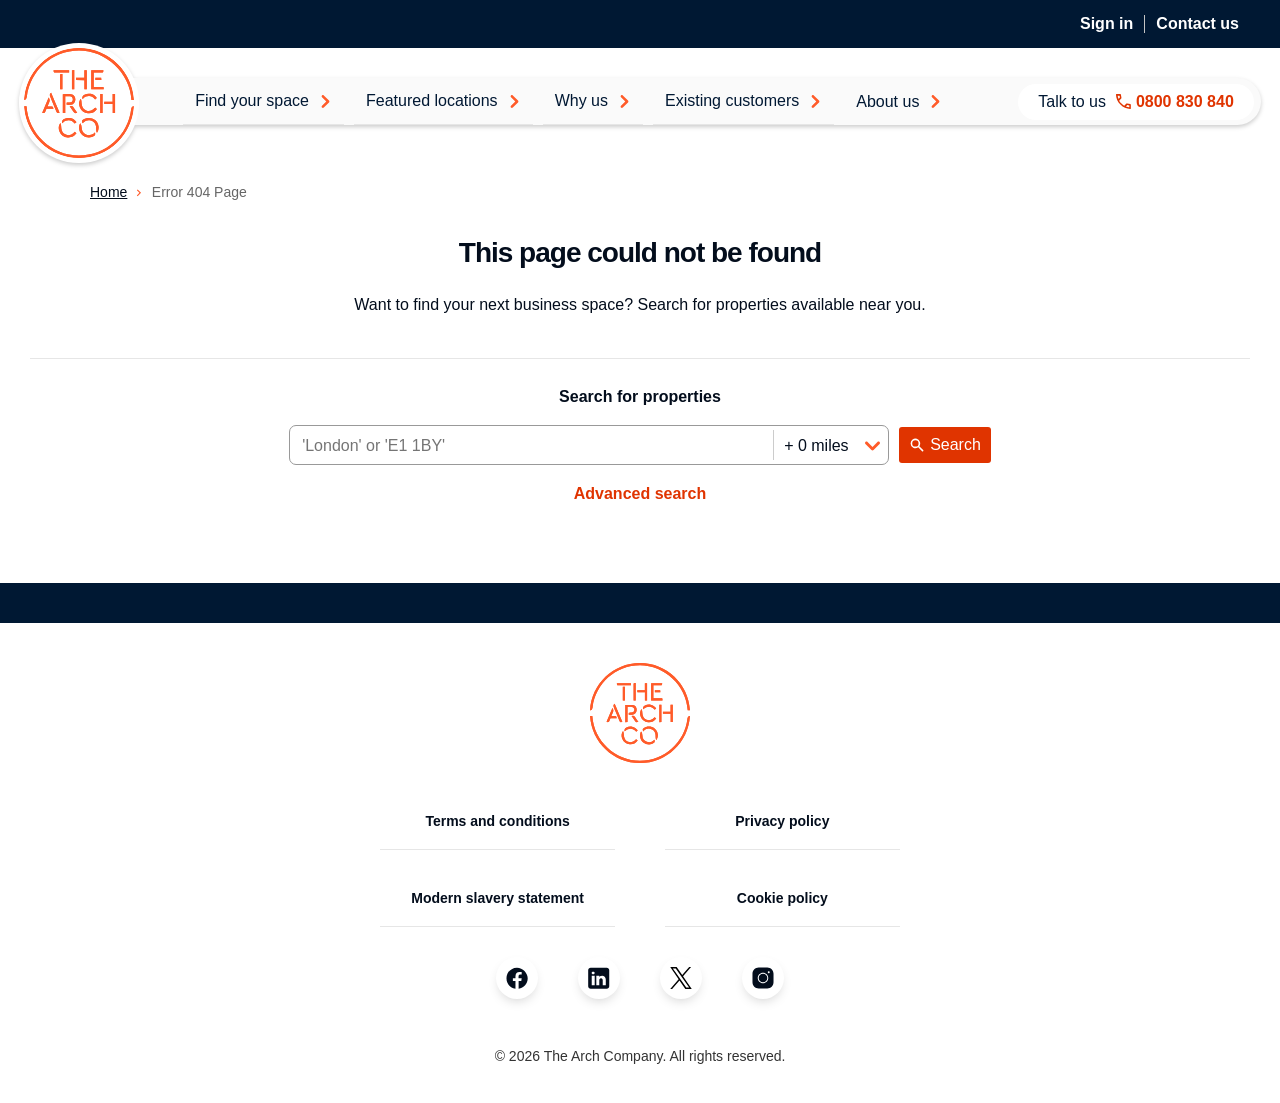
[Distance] (830, 446)
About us (899, 101)
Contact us (1197, 23)
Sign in (1106, 23)
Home (108, 192)
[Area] (531, 446)
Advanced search (640, 493)
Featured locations (443, 100)
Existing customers (743, 100)
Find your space (263, 100)
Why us (593, 100)
